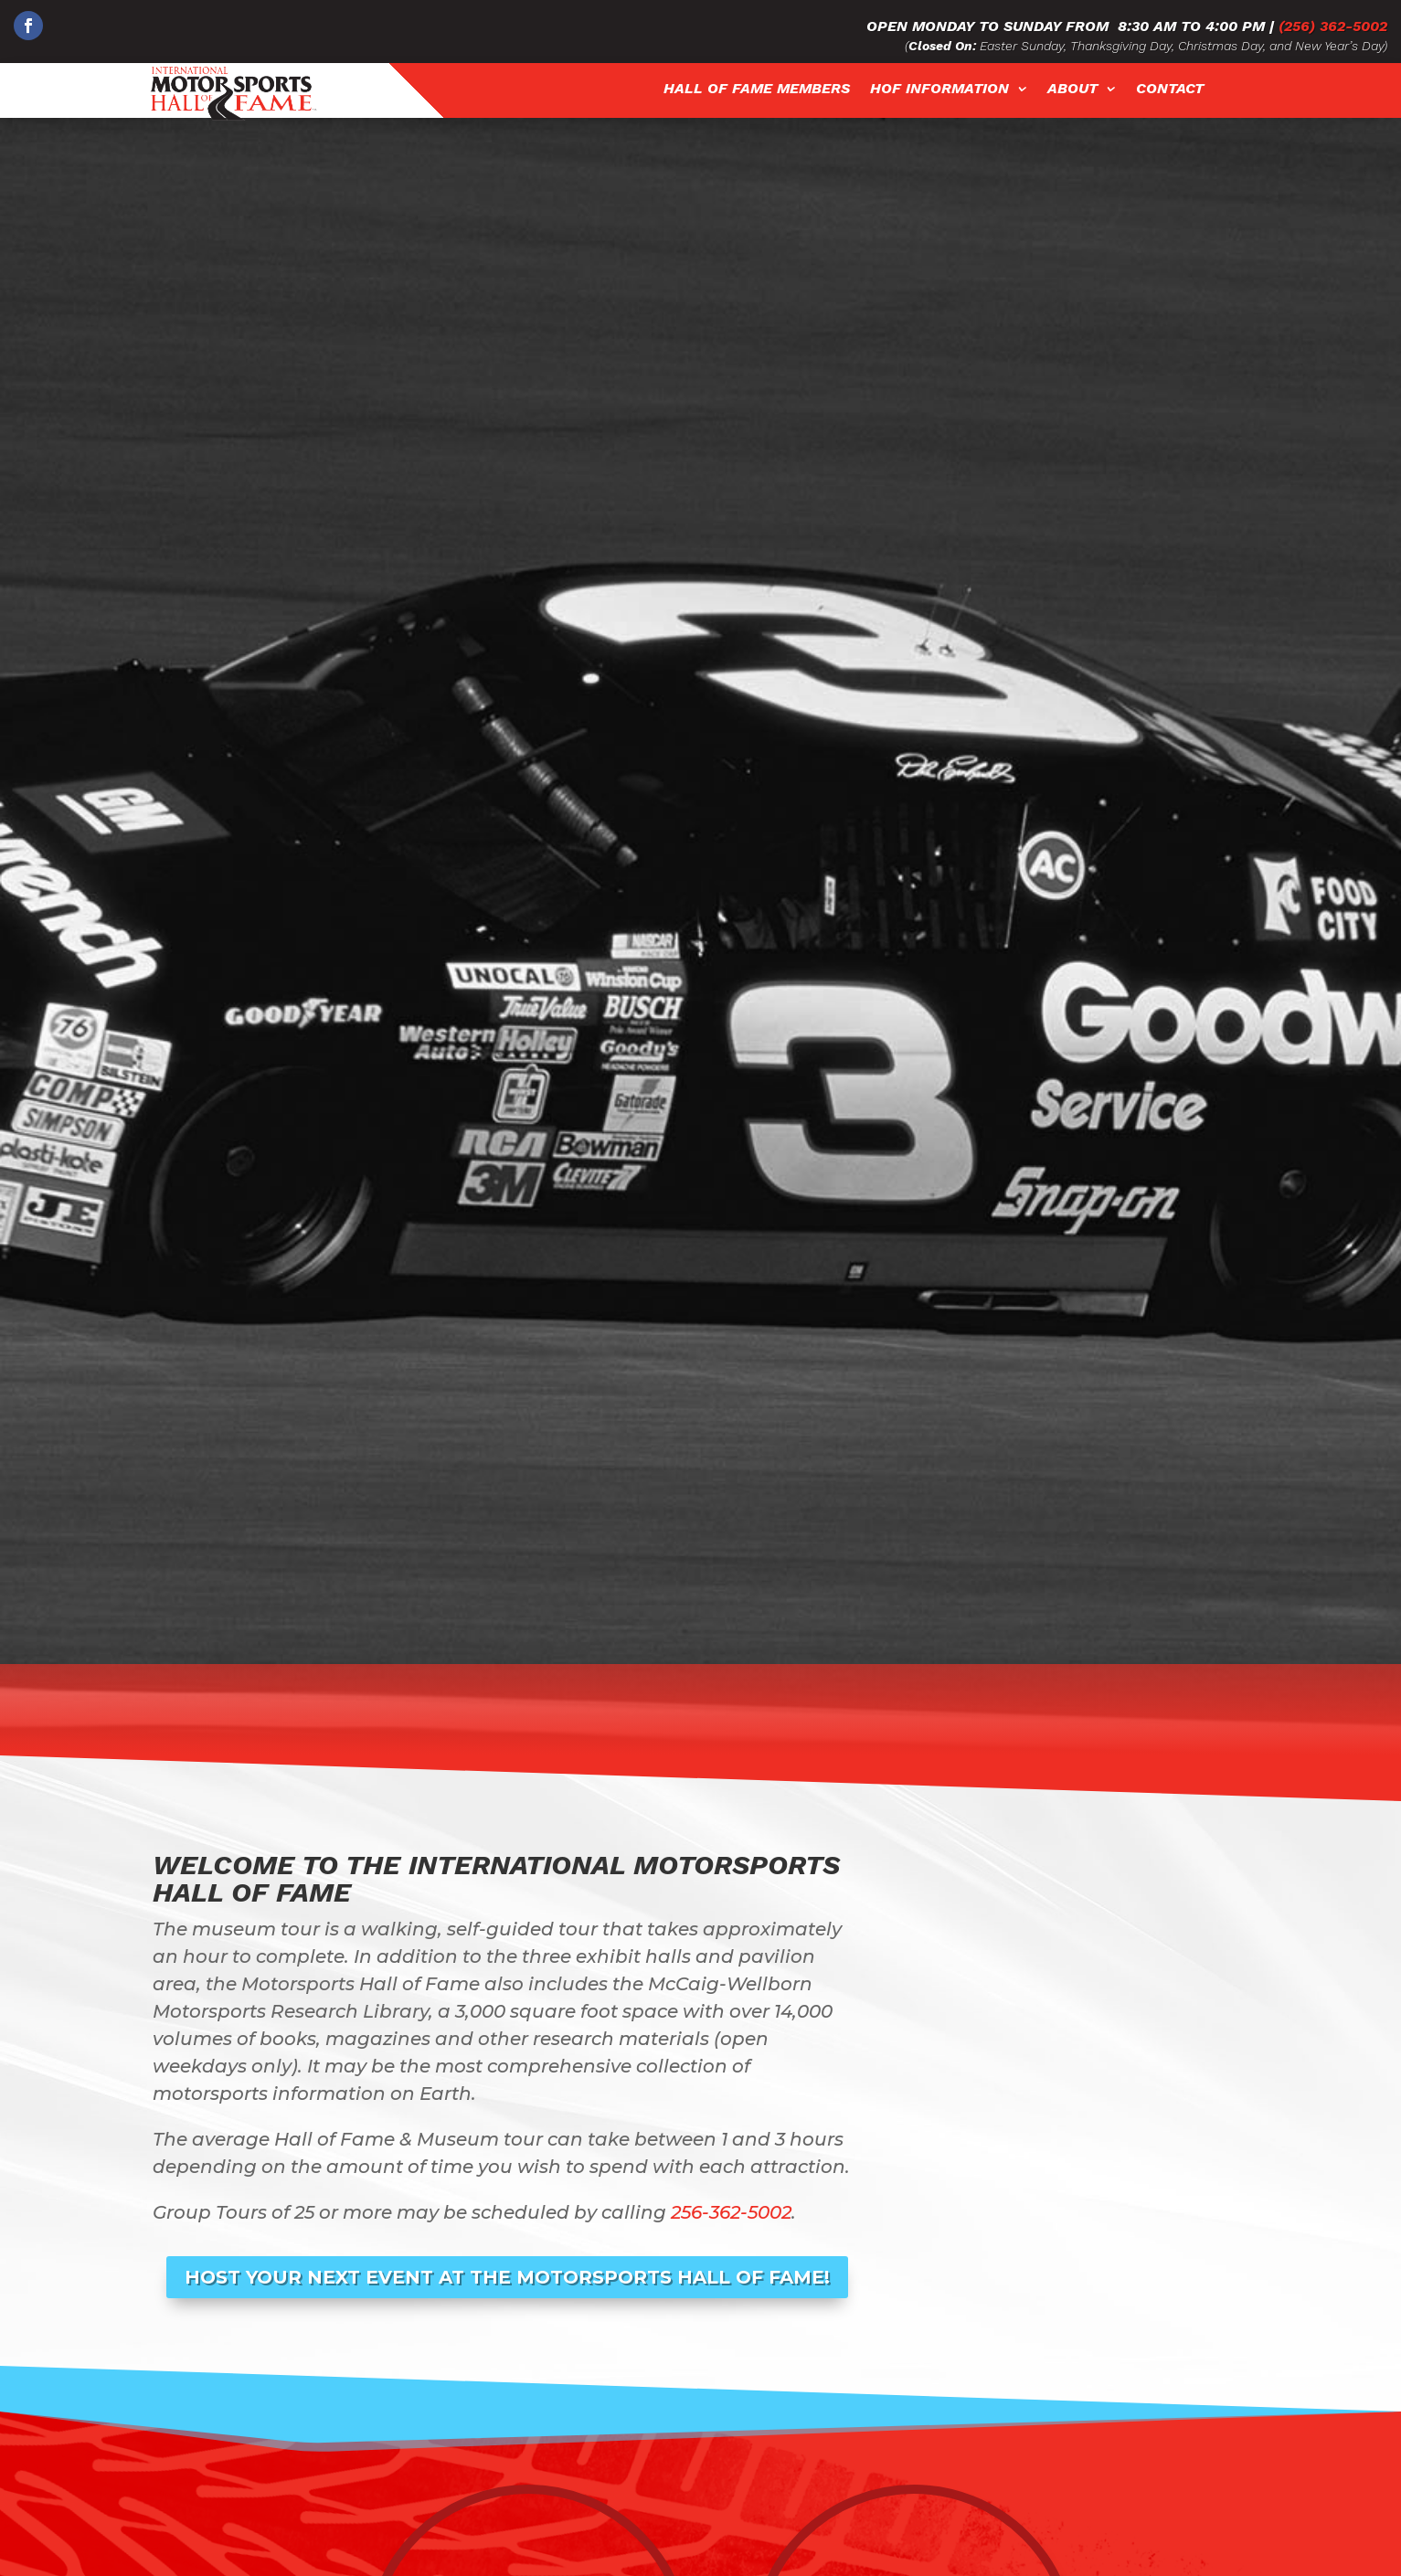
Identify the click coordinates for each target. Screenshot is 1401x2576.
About (1072, 89)
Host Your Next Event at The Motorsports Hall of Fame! (507, 2277)
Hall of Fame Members (756, 89)
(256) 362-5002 (1333, 26)
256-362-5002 (731, 2212)
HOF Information (939, 89)
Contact (1170, 89)
